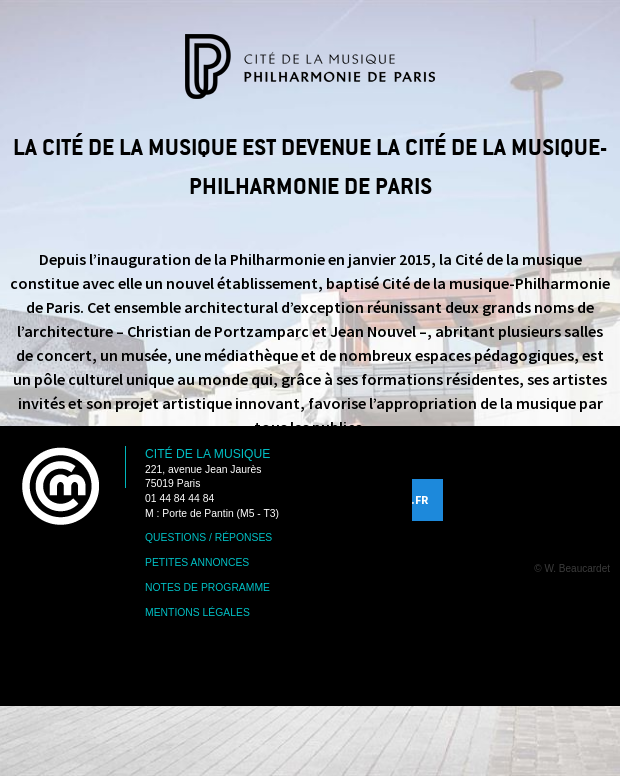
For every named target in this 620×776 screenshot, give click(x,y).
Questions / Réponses (208, 537)
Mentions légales (197, 612)
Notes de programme (207, 587)
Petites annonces (197, 562)
